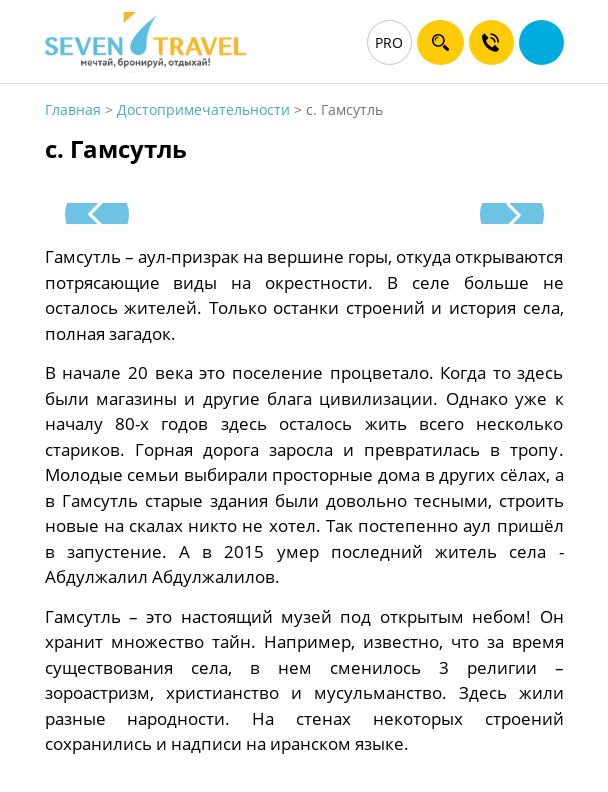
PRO (389, 42)
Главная (73, 109)
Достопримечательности (203, 109)
